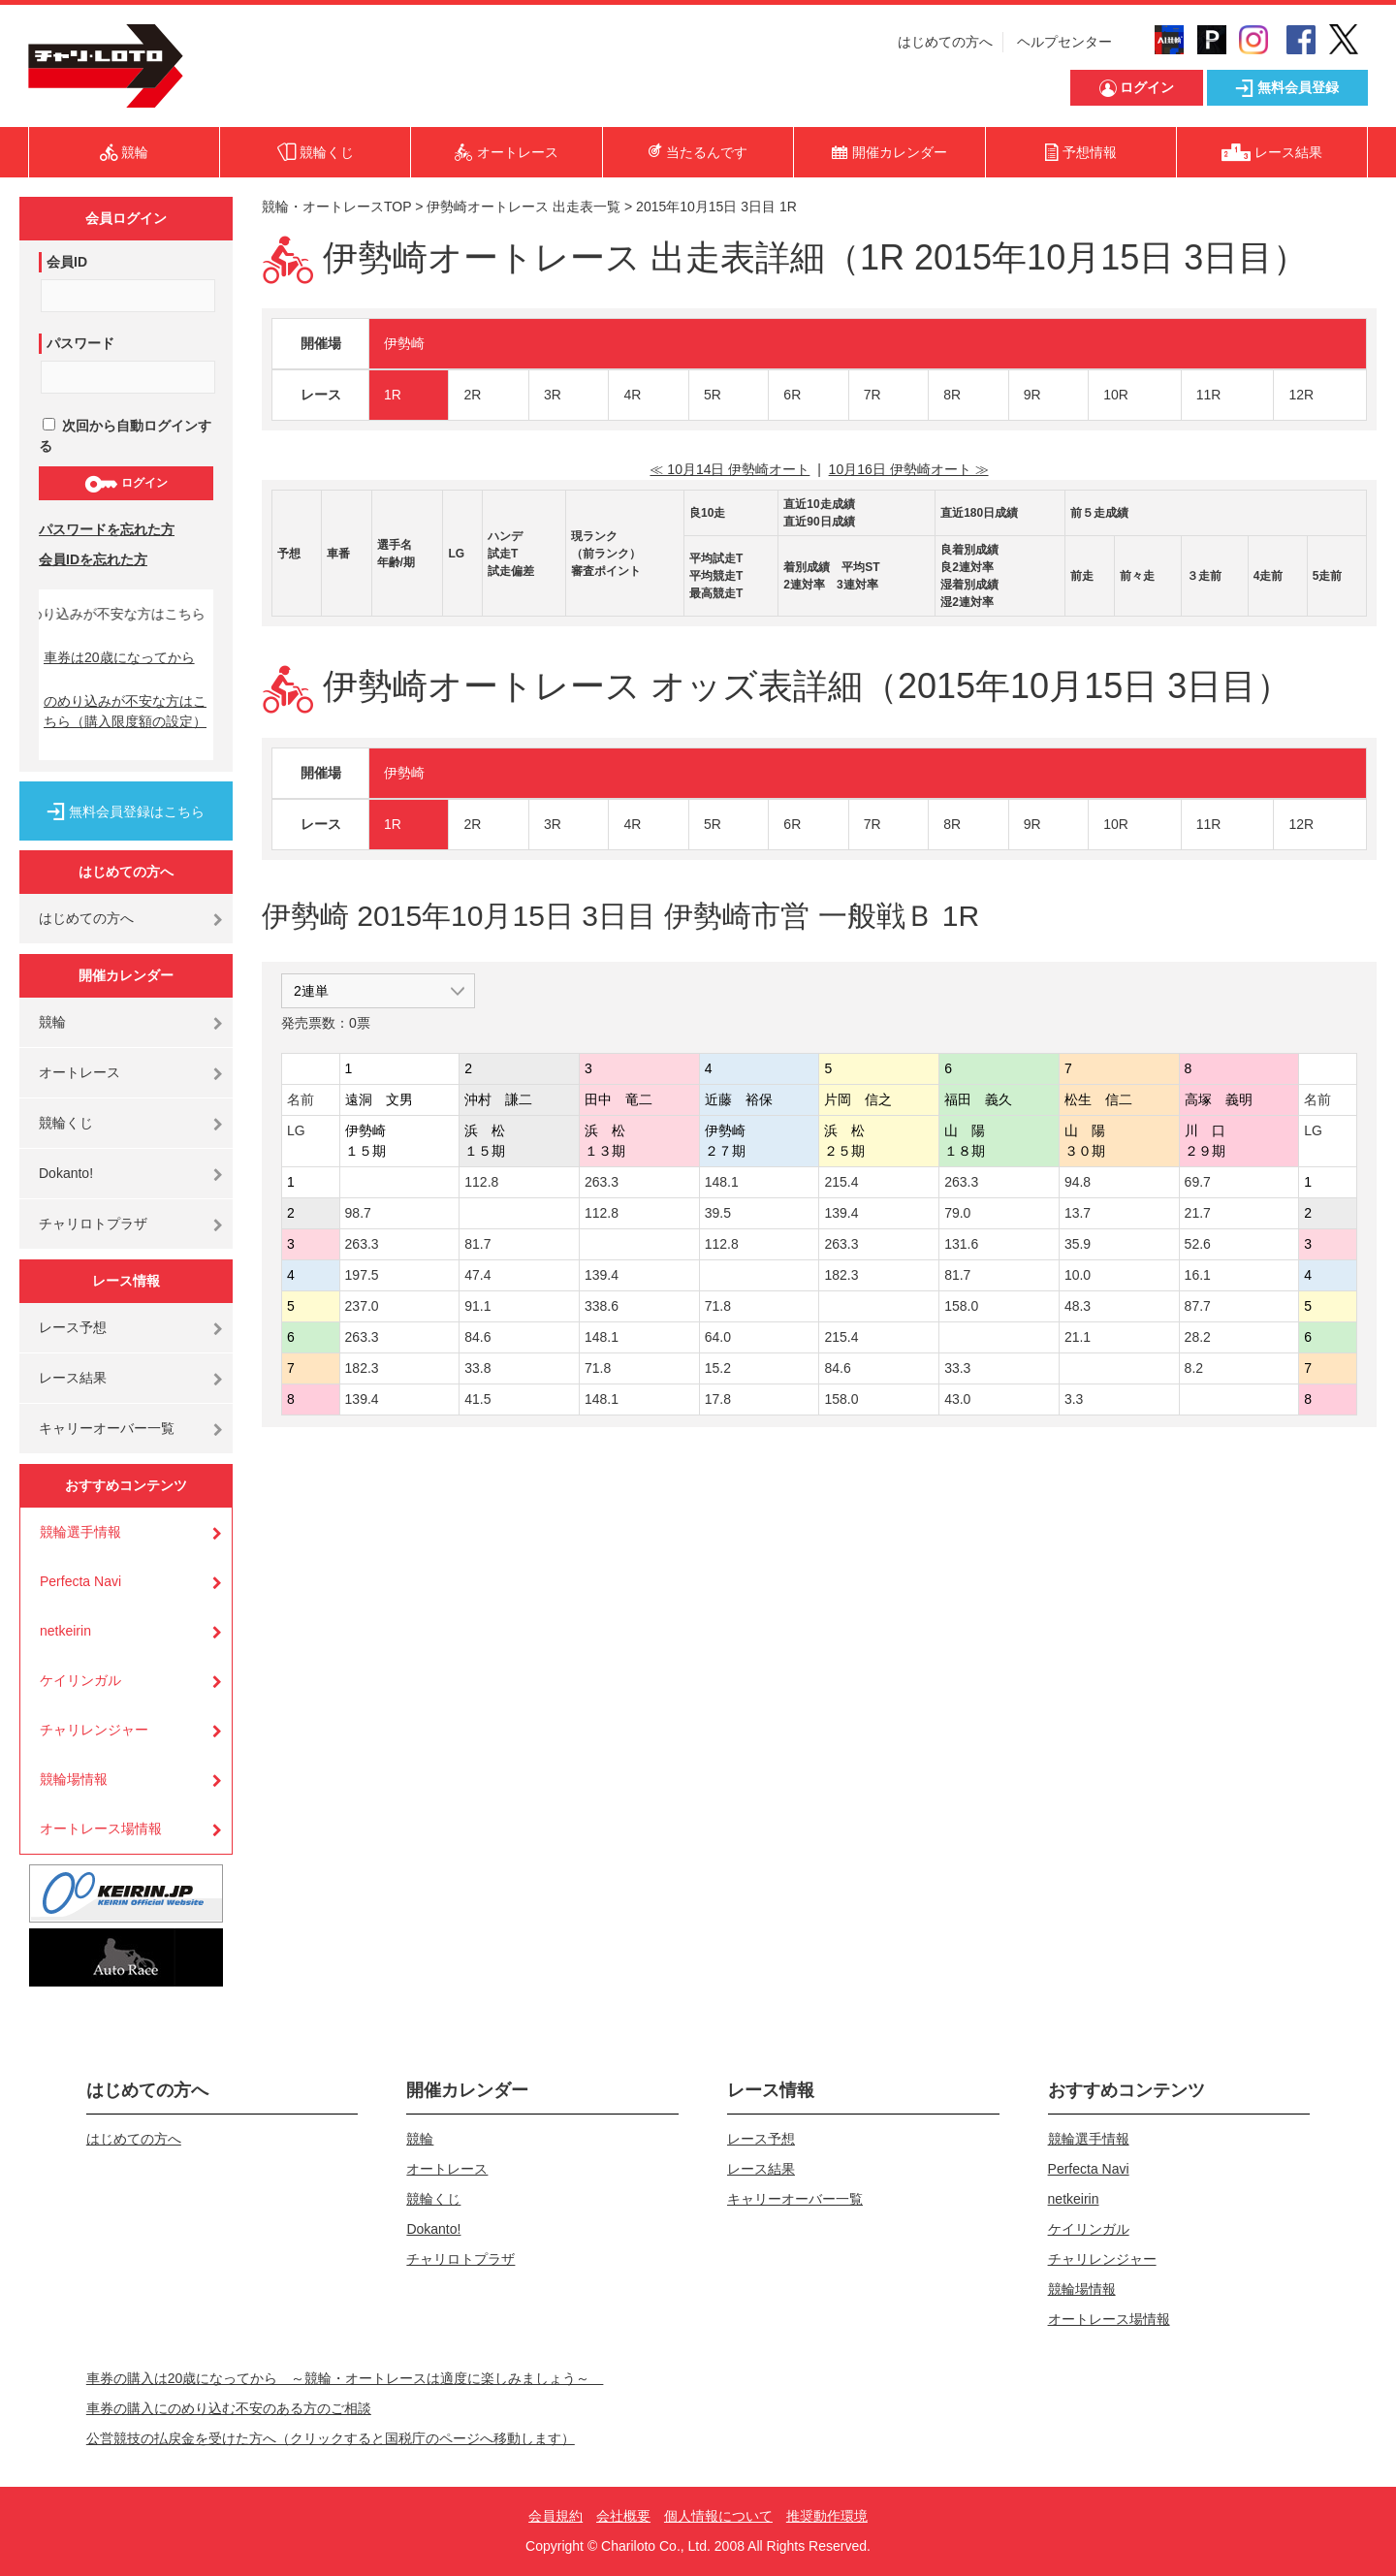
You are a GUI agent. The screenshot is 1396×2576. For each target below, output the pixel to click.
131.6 (961, 1244)
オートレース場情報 (101, 1828)
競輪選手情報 (80, 1532)
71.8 (718, 1306)
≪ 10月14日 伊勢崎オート (729, 469)
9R (1032, 394)
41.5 (477, 1399)
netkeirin (65, 1630)
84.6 (477, 1337)
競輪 (52, 1022)
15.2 (718, 1368)
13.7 (1077, 1213)
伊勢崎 (404, 343)
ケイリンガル (80, 1680)
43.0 (957, 1399)
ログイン (125, 484)
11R (1209, 394)
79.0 (957, 1213)
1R (392, 394)
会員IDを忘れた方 (93, 559)
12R (1301, 394)
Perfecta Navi (80, 1581)
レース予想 (73, 1327)
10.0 (1077, 1275)
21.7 (1198, 1213)
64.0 (718, 1337)
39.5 (718, 1213)
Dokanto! (66, 1173)
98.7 (358, 1213)
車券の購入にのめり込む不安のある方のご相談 (228, 2408)
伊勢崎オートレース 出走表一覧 (523, 206)
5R (712, 394)
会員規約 (555, 2516)
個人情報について (718, 2516)
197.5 (362, 1275)
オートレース (79, 1072)
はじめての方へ (945, 41)
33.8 (477, 1368)
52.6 (1198, 1244)
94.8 (1077, 1182)
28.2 (1198, 1337)
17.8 (718, 1399)
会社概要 (623, 2516)
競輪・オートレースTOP (336, 206)
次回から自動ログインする (125, 436)
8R (952, 394)
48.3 (1077, 1306)
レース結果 (73, 1377)
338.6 (602, 1306)
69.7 (1198, 1182)
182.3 (841, 1275)
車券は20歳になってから (119, 657)
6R (792, 394)
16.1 (1198, 1275)
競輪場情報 (74, 1779)
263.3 (602, 1182)
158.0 (961, 1306)
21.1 (1077, 1337)
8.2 (1194, 1368)
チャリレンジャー (94, 1729)
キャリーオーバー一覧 (106, 1428)
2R (472, 394)
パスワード (80, 343)
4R (632, 394)
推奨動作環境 (827, 2516)
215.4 (841, 1182)
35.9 (1077, 1244)
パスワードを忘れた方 (106, 529)
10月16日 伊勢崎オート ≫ (909, 469)
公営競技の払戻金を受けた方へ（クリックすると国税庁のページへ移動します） (330, 2438)
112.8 (481, 1182)
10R (1115, 394)
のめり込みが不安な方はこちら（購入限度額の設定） (125, 711)
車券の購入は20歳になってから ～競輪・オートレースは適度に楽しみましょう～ (345, 2378)
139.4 (841, 1213)
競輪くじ (66, 1122)
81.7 (477, 1244)
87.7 (1198, 1306)
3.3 (1073, 1399)
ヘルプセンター (1064, 41)
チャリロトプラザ (93, 1223)
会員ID (67, 262)
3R (552, 394)
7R (872, 394)
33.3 (957, 1368)
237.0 (362, 1306)
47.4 (477, 1275)
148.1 (722, 1182)
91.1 (477, 1306)
